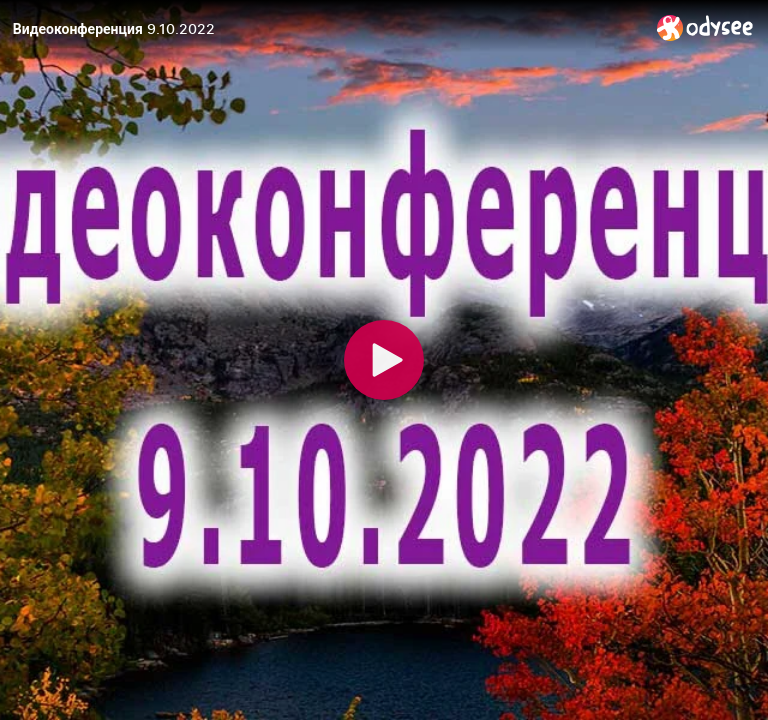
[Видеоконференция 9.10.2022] (327, 29)
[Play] (384, 360)
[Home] (705, 27)
